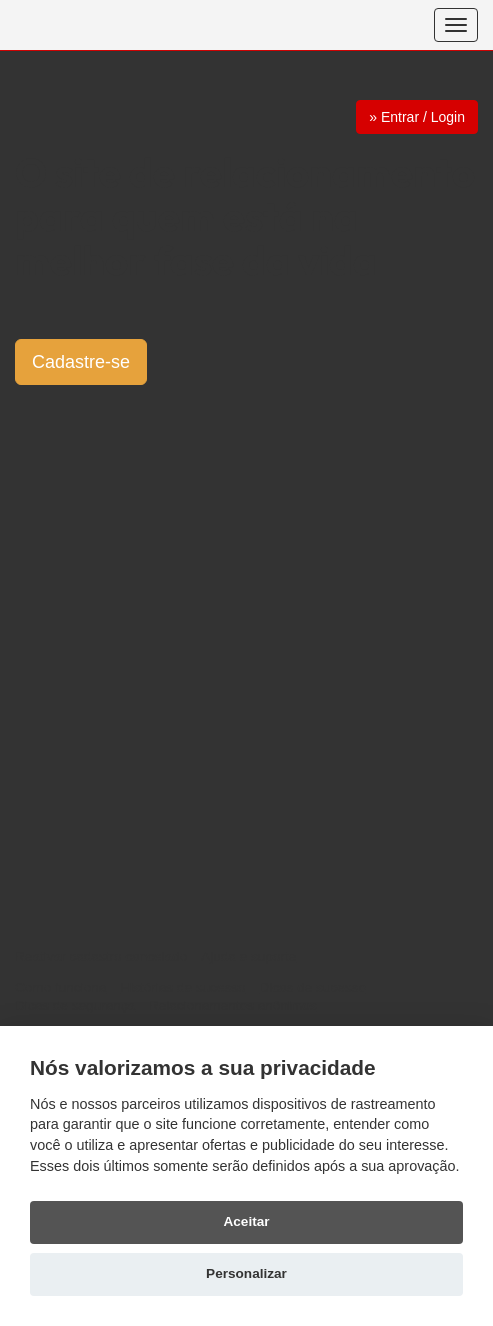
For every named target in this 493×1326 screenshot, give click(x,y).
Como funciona (60, 987)
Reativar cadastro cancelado (101, 956)
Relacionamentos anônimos (233, 1005)
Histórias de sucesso (182, 987)
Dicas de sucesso (312, 987)
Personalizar (246, 1273)
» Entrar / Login (417, 117)
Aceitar (246, 1221)
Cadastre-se (81, 362)
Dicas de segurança (75, 1005)
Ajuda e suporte (248, 956)
